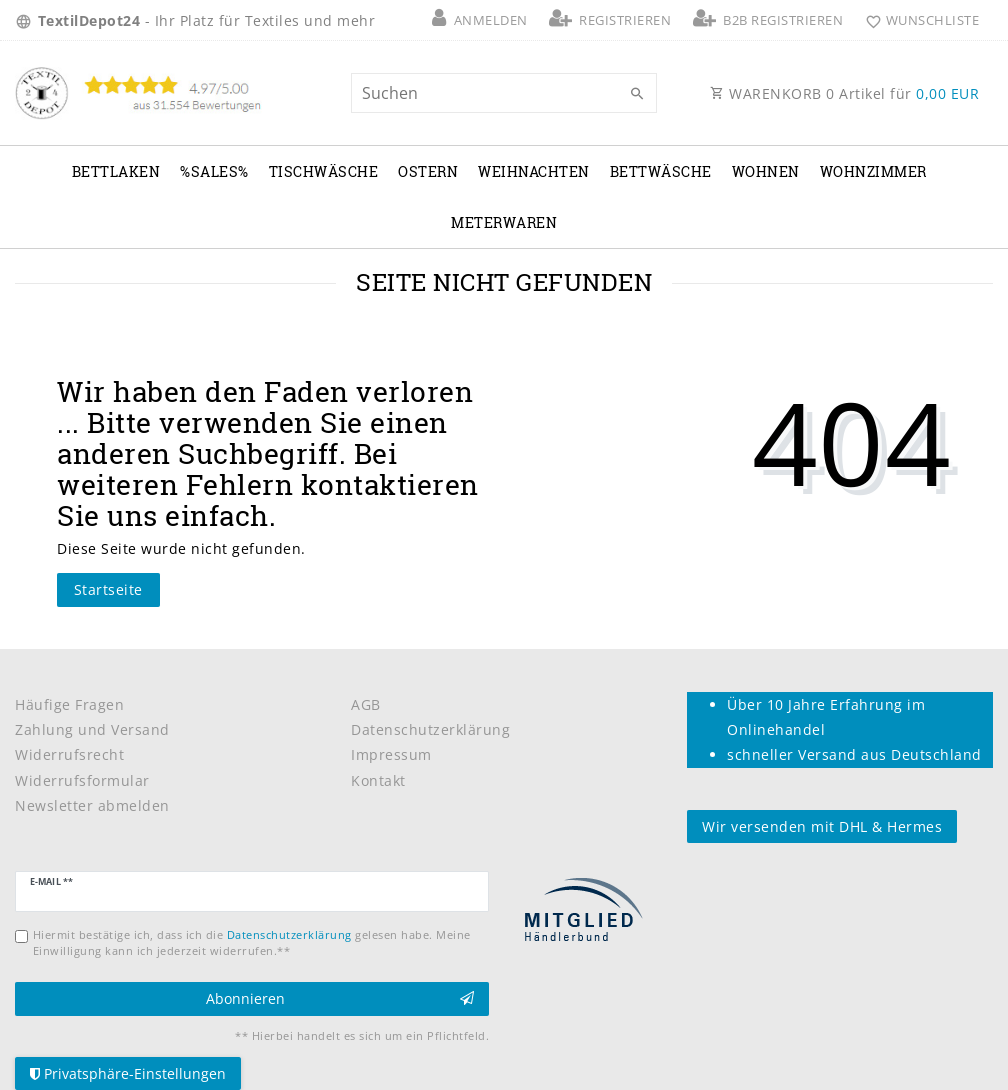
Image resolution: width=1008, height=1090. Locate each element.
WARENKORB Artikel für (844, 93)
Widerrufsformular (82, 780)
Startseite (108, 589)
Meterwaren (504, 222)
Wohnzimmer (873, 171)
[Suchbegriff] (504, 93)
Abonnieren (340, 998)
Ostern (428, 171)
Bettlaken (116, 171)
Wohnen (766, 171)
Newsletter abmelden (92, 805)
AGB (366, 704)
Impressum (391, 754)
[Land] (26, 20)
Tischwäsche (324, 171)
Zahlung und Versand (92, 729)
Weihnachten (534, 171)
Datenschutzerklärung (430, 729)
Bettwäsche (661, 171)
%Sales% (214, 171)
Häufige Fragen (69, 704)
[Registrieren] (610, 20)
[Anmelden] (480, 20)
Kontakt (378, 780)
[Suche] (637, 94)
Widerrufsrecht (69, 754)
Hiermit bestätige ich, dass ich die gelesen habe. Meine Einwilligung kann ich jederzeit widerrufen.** (252, 942)
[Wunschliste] (917, 20)
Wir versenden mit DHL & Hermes (822, 826)
